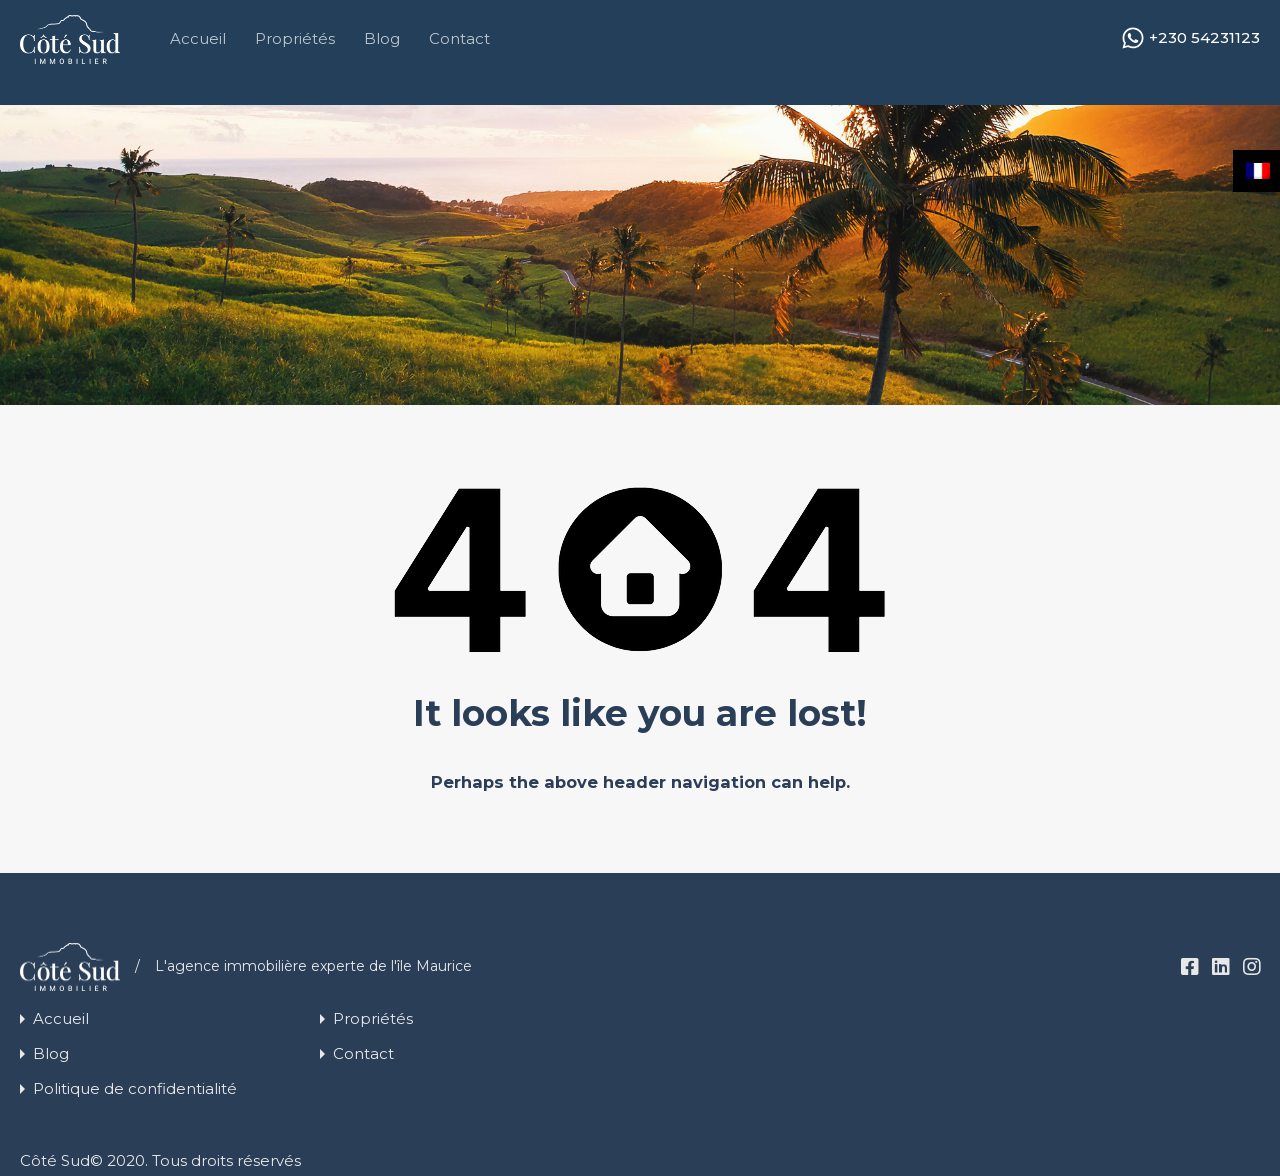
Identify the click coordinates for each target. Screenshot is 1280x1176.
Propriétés (295, 38)
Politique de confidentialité (135, 1088)
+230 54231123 (1204, 37)
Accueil (198, 38)
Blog (382, 38)
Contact (459, 38)
